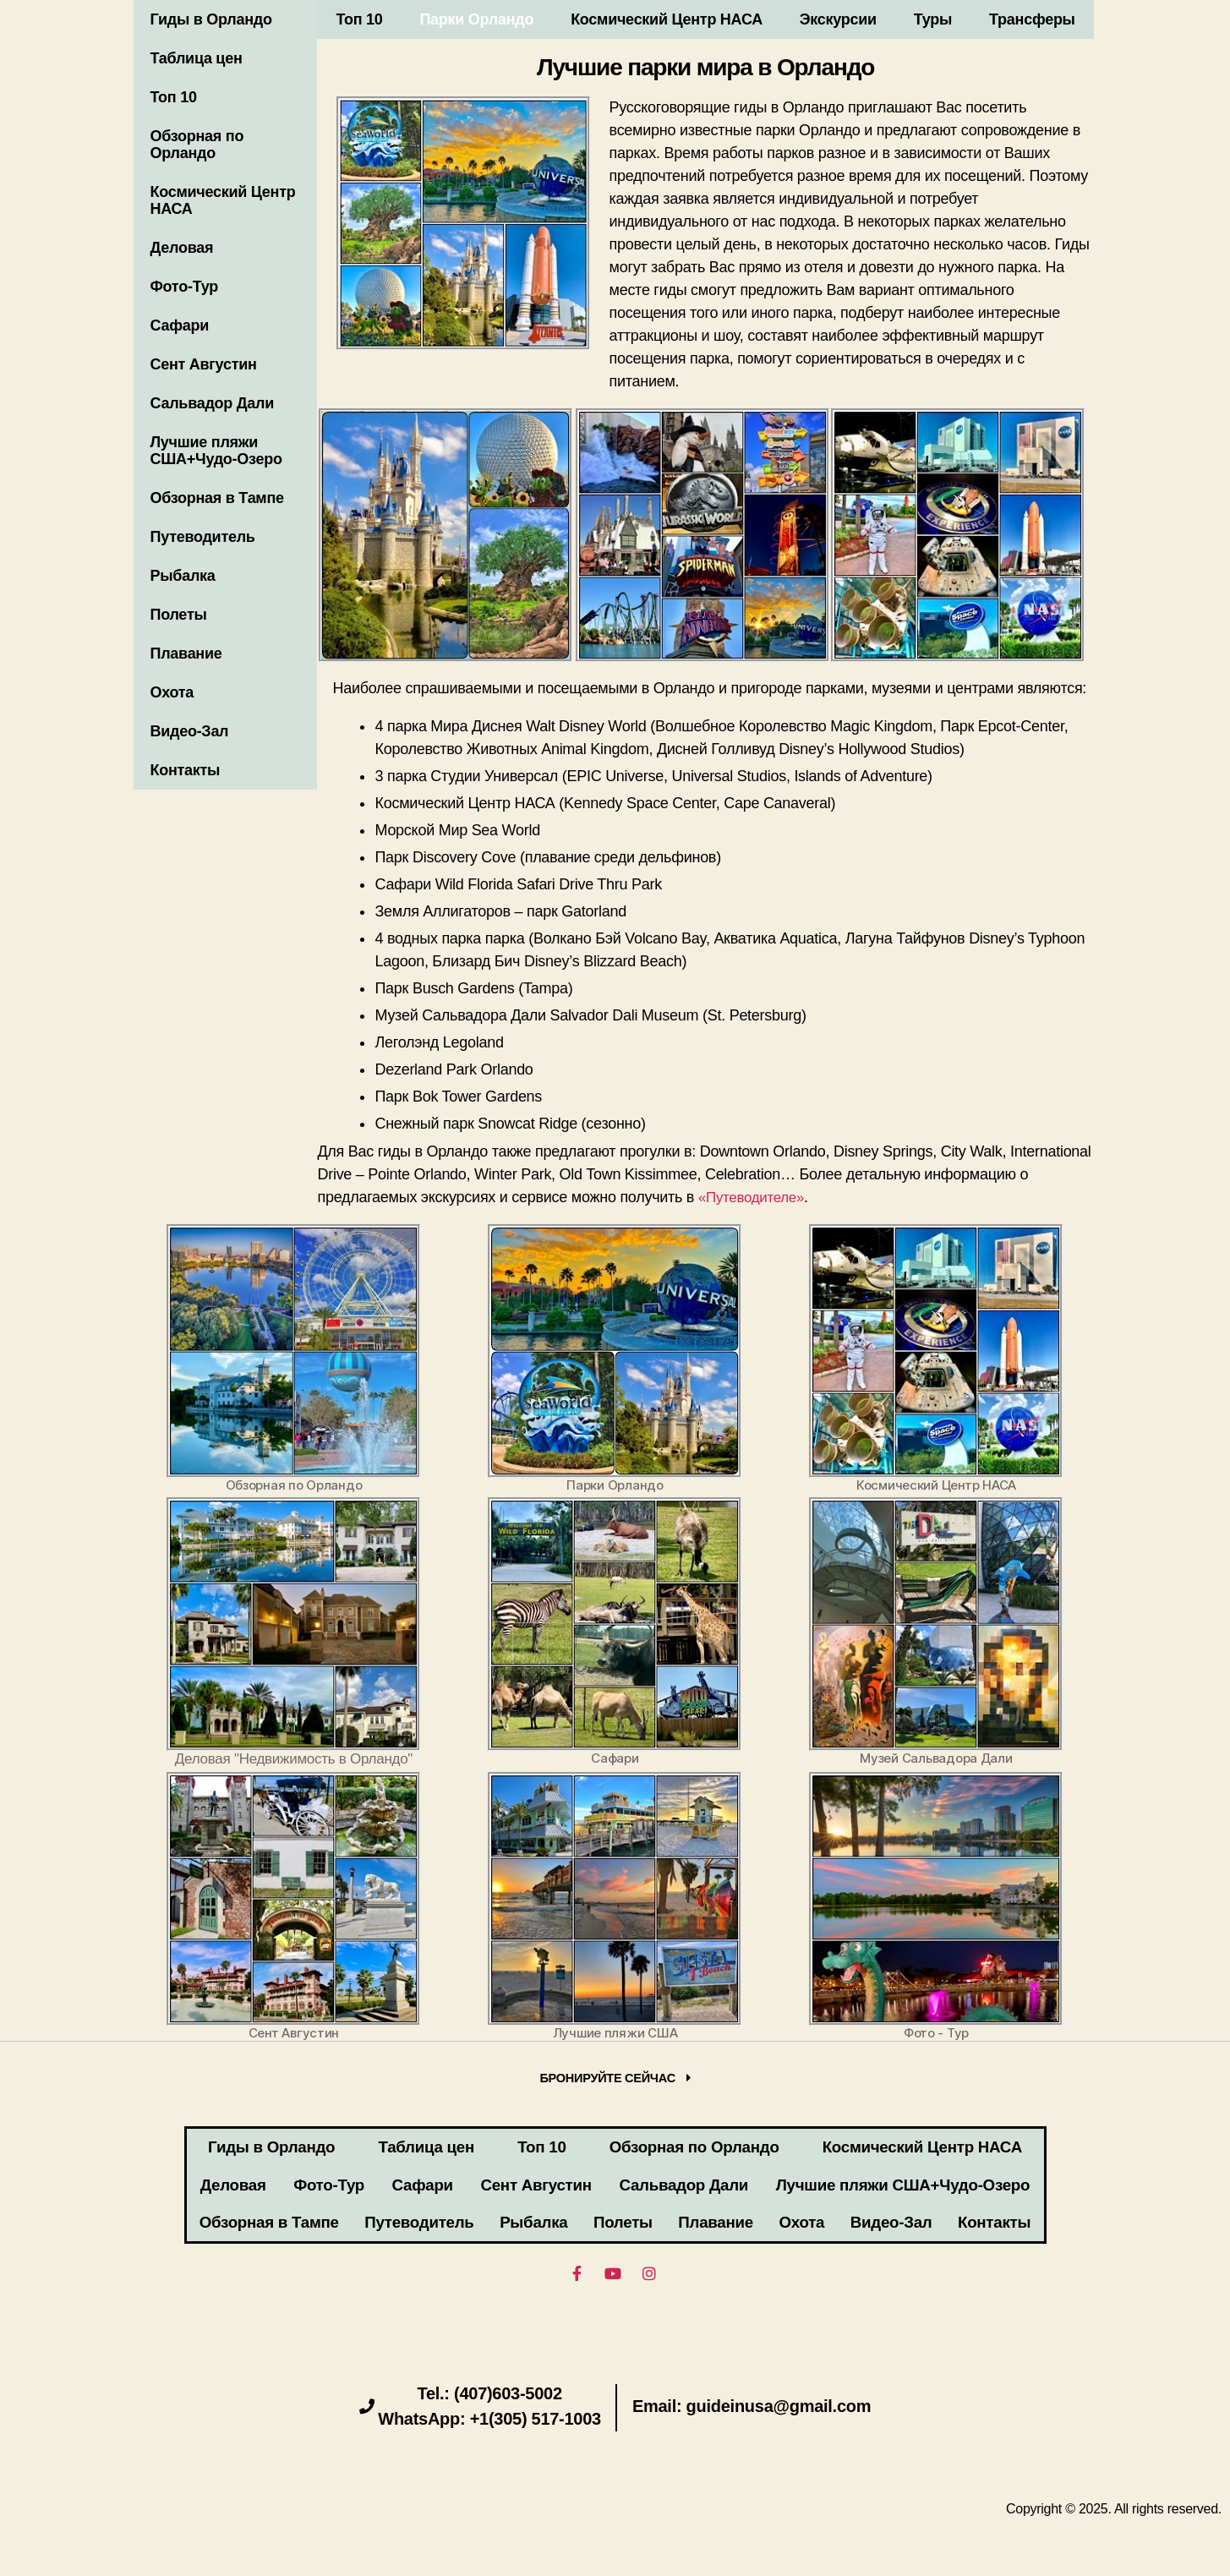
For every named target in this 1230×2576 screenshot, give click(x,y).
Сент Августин (203, 364)
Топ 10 (173, 97)
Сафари (179, 325)
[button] (615, 2080)
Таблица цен (196, 58)
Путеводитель (202, 536)
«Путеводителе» (755, 1197)
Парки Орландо (476, 19)
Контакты (185, 770)
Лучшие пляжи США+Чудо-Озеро (216, 451)
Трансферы (1032, 19)
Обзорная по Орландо (197, 144)
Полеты (178, 614)
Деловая (182, 247)
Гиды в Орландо (211, 19)
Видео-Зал (189, 731)
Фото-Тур (184, 286)
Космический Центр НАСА (223, 200)
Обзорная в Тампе (217, 497)
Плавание (186, 653)
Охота (172, 692)
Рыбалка (183, 575)
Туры (933, 19)
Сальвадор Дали (212, 403)
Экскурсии (838, 19)
